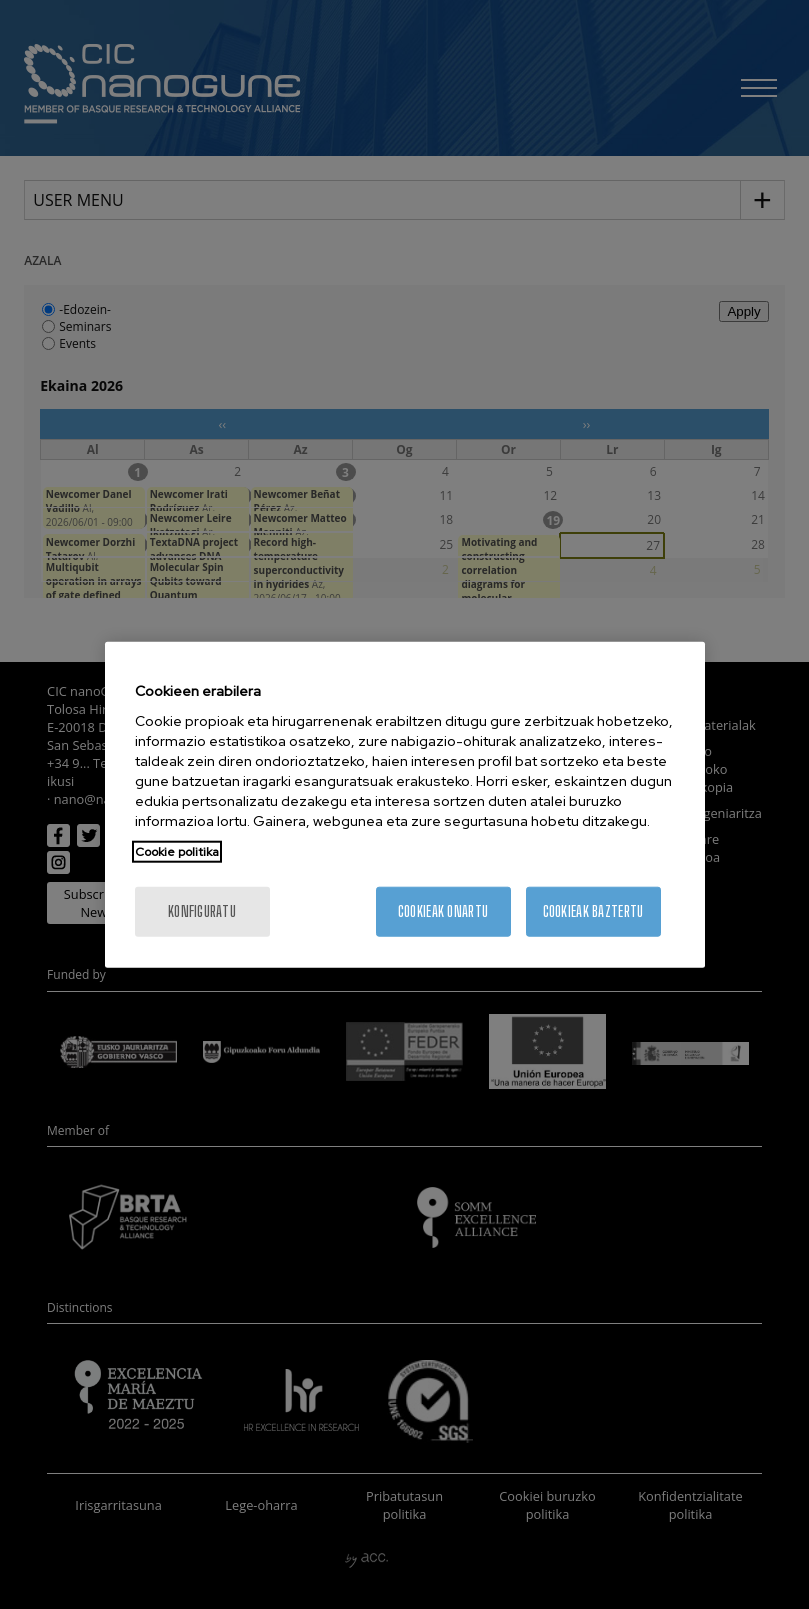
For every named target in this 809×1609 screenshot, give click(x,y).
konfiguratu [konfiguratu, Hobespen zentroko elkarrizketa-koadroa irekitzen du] (202, 911)
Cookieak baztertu (593, 911)
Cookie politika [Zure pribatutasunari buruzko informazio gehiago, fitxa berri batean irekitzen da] (177, 852)
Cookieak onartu (443, 911)
